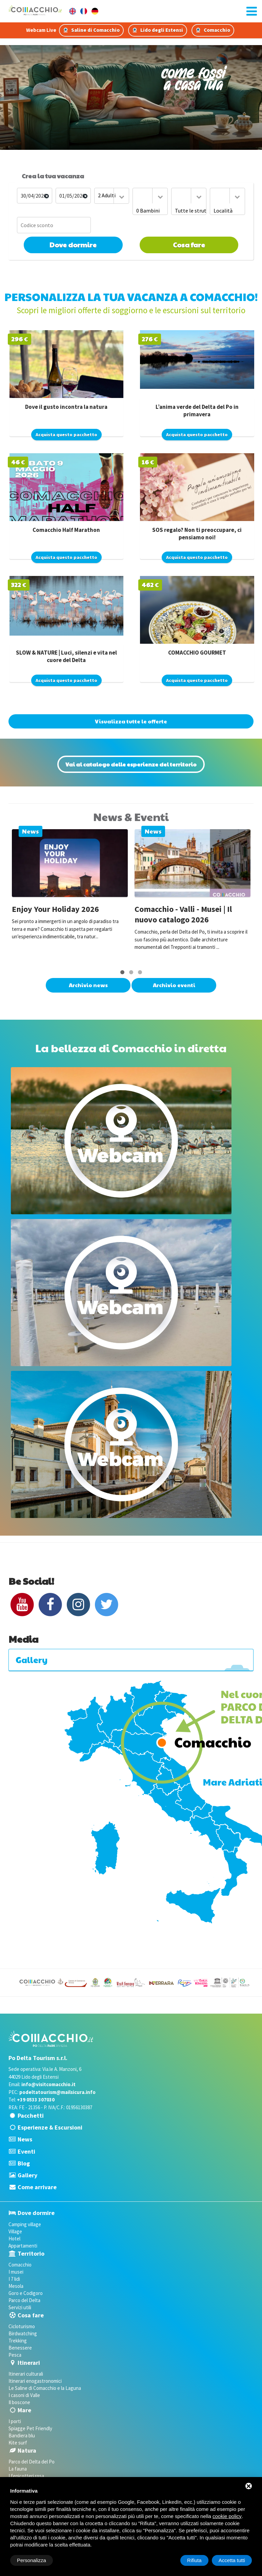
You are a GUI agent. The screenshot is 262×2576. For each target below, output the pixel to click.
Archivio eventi (174, 985)
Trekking (17, 2340)
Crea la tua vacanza (53, 176)
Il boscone (19, 2402)
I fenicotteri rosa (26, 2476)
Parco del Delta (24, 2300)
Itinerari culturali (25, 2374)
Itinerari (29, 2363)
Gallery (27, 2175)
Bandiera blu (21, 2435)
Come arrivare (37, 2187)
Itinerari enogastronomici (35, 2381)
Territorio (31, 2253)
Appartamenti (22, 2245)
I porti (14, 2421)
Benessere (20, 2347)
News (25, 2139)
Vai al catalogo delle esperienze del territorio (131, 764)
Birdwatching (22, 2333)
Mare (24, 2410)
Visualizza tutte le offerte (131, 721)
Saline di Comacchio (91, 30)
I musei (15, 2272)
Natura (27, 2450)
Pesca (14, 2355)
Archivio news (88, 985)
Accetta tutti (232, 2560)
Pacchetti (31, 2115)
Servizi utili (19, 2307)
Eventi (26, 2151)
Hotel (14, 2238)
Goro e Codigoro (25, 2293)
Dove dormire (73, 244)
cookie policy (227, 2516)
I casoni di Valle (24, 2395)
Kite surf (17, 2442)
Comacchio (213, 30)
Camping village (24, 2224)
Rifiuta (194, 2560)
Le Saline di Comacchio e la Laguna (44, 2388)
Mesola (15, 2286)
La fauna (17, 2468)
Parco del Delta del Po (31, 2461)
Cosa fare (189, 244)
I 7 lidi (14, 2279)
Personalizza (31, 2560)
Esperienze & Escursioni (50, 2127)
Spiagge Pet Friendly (30, 2428)
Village (15, 2231)
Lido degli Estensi (157, 30)
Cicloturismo (21, 2326)
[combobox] (111, 196)
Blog (24, 2163)
